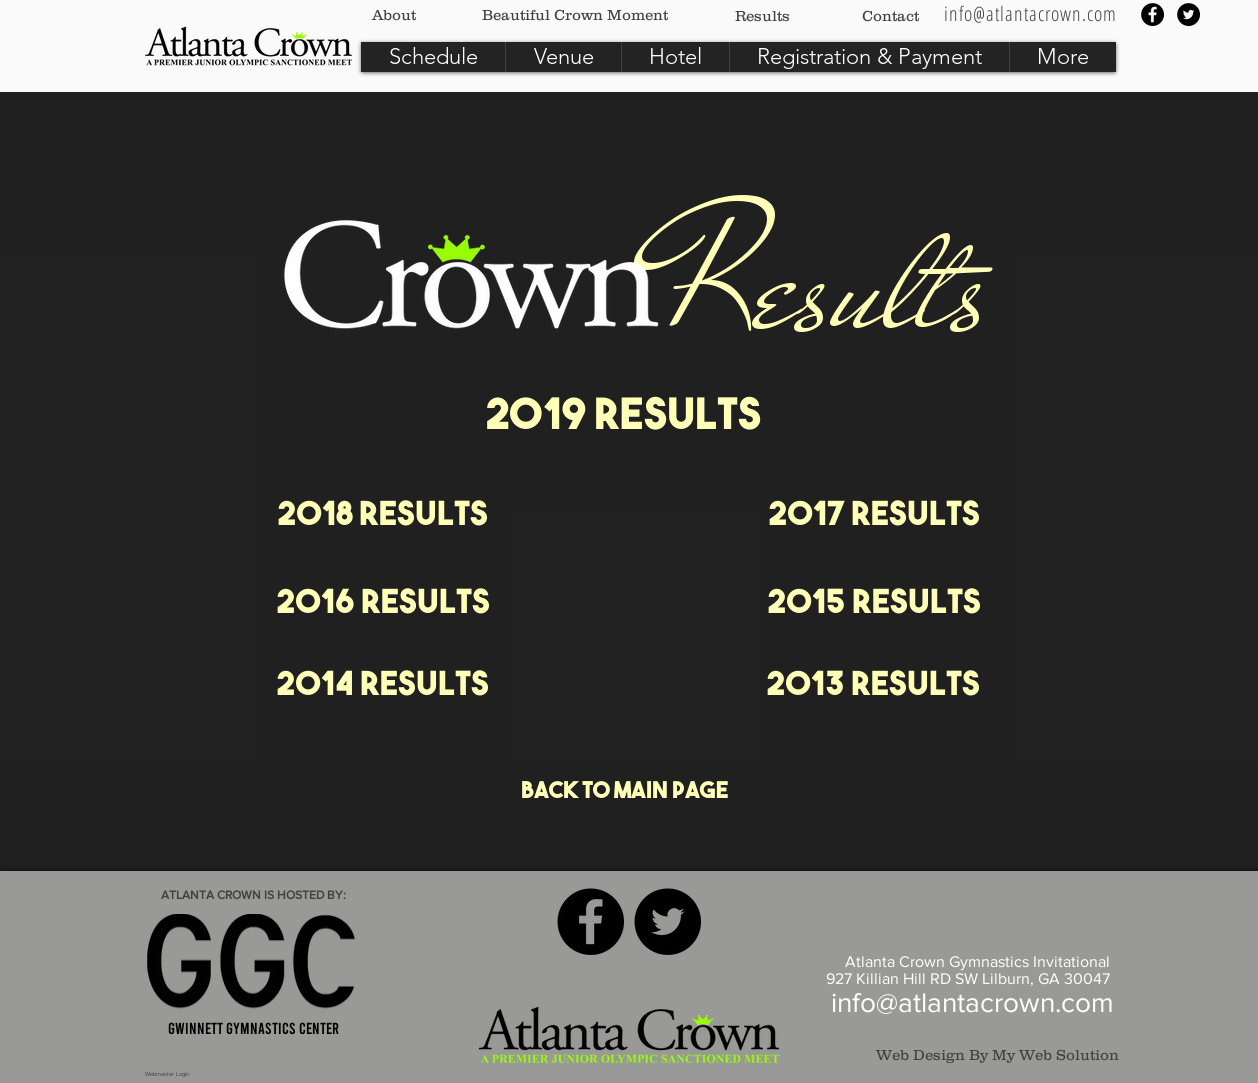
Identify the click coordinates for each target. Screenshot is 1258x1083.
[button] (433, 57)
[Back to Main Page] (624, 793)
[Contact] (890, 15)
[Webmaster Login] (167, 1074)
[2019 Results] (623, 419)
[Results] (762, 15)
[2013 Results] (872, 687)
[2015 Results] (873, 605)
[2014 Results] (382, 687)
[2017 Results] (873, 517)
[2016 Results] (382, 605)
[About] (394, 14)
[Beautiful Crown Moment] (575, 14)
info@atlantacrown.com (972, 1002)
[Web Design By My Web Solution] (986, 1054)
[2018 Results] (382, 517)
